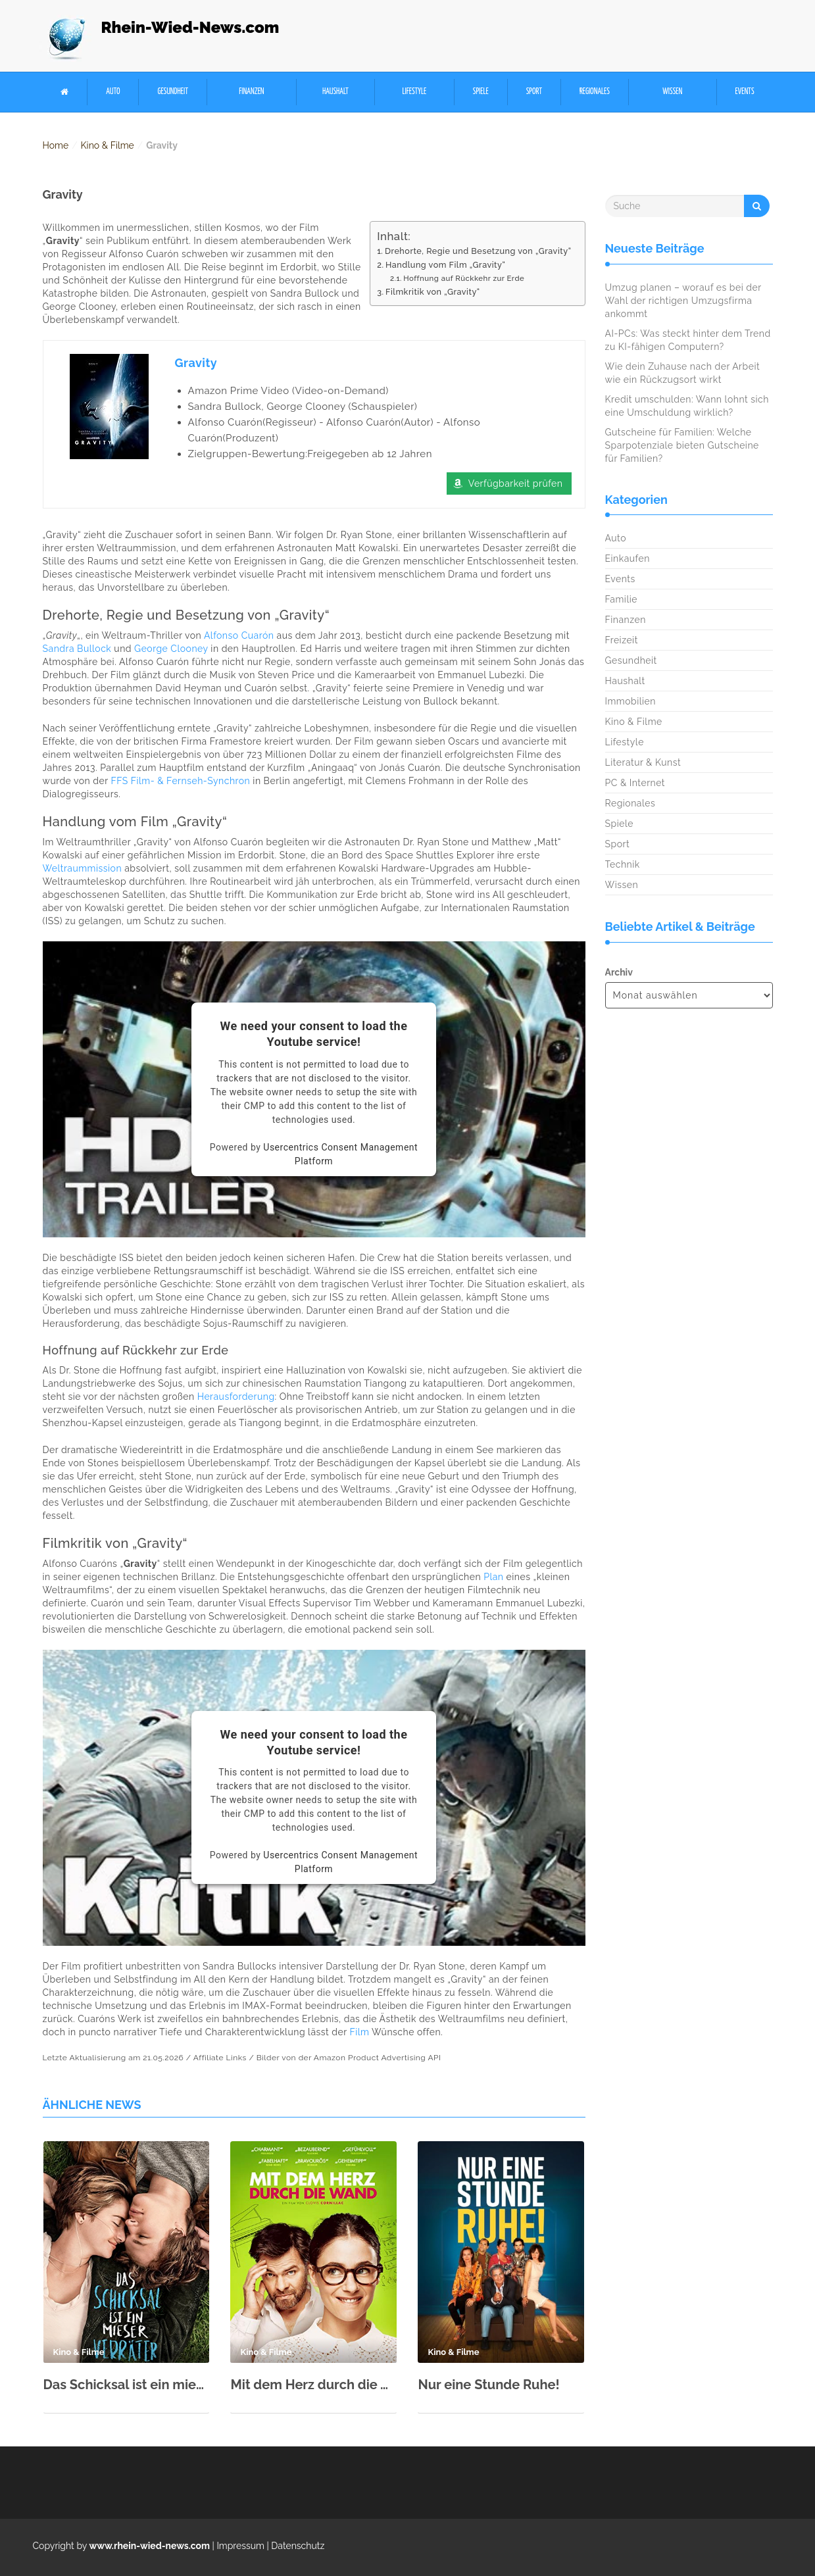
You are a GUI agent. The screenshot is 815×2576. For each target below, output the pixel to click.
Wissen (672, 91)
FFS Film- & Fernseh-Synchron (180, 781)
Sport (534, 91)
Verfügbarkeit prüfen (515, 483)
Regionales (595, 91)
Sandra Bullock (77, 648)
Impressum (240, 2545)
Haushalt (335, 91)
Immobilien (630, 701)
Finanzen (251, 91)
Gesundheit (172, 91)
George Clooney (171, 648)
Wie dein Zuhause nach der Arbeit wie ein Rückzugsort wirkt (682, 373)
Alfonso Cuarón (239, 635)
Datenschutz (297, 2545)
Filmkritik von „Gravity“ (432, 292)
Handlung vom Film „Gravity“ (445, 265)
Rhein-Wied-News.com (190, 27)
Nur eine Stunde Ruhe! (488, 2384)
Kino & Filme (107, 145)
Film (359, 2032)
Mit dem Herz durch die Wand (313, 2384)
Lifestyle (414, 91)
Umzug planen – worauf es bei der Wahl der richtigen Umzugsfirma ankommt (683, 300)
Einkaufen (627, 558)
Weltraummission (82, 868)
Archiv (619, 972)
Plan (493, 1577)
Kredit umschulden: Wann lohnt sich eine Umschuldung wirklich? (687, 406)
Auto (113, 91)
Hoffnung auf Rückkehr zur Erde (463, 278)
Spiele (481, 91)
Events (744, 91)
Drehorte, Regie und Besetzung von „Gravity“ (478, 251)
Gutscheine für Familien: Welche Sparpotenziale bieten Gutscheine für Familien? (682, 445)
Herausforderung (236, 1396)
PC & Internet (635, 783)
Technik (622, 864)
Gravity (196, 363)
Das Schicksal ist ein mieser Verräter (126, 2384)
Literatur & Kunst (643, 762)
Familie (621, 599)
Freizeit (621, 640)
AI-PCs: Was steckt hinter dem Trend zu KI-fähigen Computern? (688, 340)
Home (56, 145)
